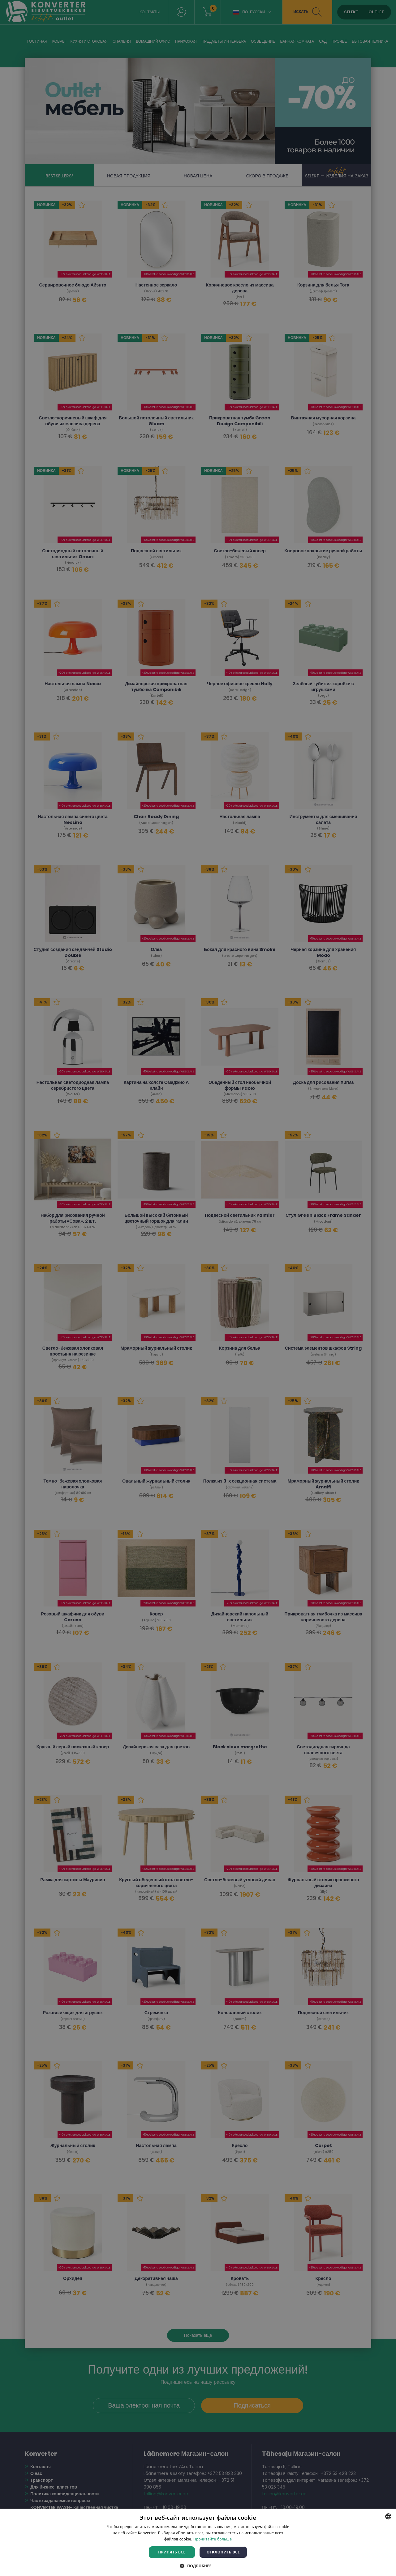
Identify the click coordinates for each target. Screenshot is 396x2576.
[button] (197, 2566)
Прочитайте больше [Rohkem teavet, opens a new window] (212, 2539)
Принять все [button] (171, 2552)
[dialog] (198, 1288)
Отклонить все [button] (223, 2552)
